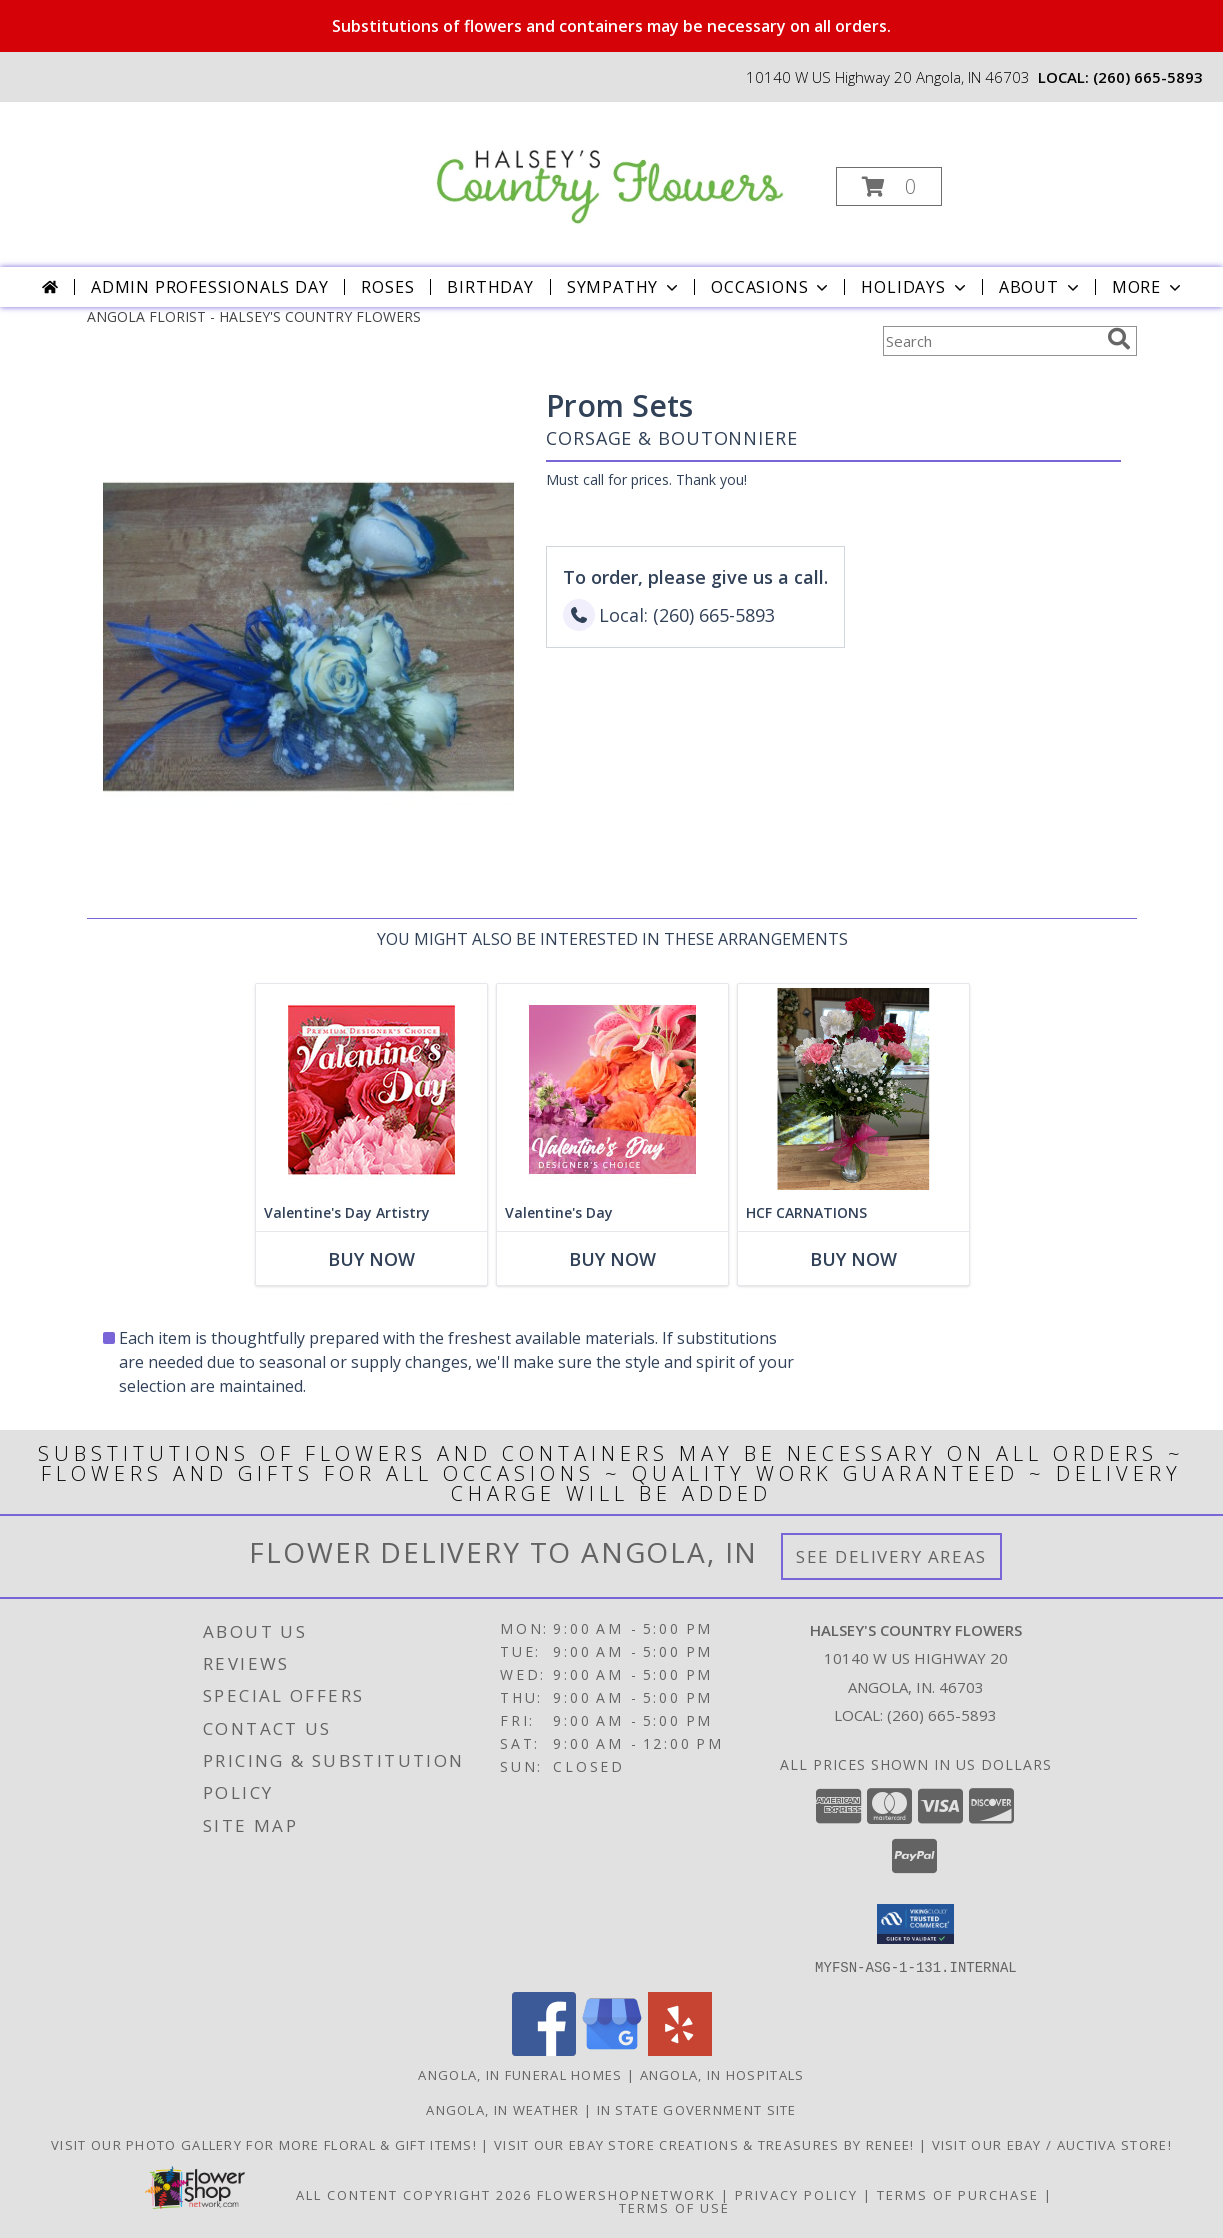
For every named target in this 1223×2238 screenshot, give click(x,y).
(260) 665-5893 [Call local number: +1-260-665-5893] (1148, 77)
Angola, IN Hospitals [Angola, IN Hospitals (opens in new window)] (722, 2074)
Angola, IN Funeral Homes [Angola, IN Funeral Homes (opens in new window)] (520, 2074)
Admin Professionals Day (209, 287)
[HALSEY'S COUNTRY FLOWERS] (609, 165)
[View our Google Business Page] (612, 2049)
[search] (1119, 339)
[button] (889, 186)
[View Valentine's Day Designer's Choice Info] (611, 1089)
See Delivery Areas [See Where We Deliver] (891, 1556)
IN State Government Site (697, 2109)
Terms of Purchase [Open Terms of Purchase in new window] (958, 2194)
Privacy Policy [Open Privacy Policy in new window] (796, 2194)
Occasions (771, 287)
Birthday (490, 287)
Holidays (915, 287)
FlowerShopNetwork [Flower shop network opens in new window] (626, 2194)
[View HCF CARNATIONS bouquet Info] (852, 1089)
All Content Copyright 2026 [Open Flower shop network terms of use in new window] (414, 2194)
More (1148, 287)
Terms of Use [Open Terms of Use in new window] (674, 2207)
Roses (387, 287)
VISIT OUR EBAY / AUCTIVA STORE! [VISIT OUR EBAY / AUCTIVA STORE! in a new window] (1052, 2144)
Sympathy (624, 287)
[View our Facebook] (544, 2049)
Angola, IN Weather (502, 2109)
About (1041, 287)
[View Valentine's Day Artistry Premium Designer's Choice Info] (370, 1089)
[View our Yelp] (680, 2049)
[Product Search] (991, 341)
